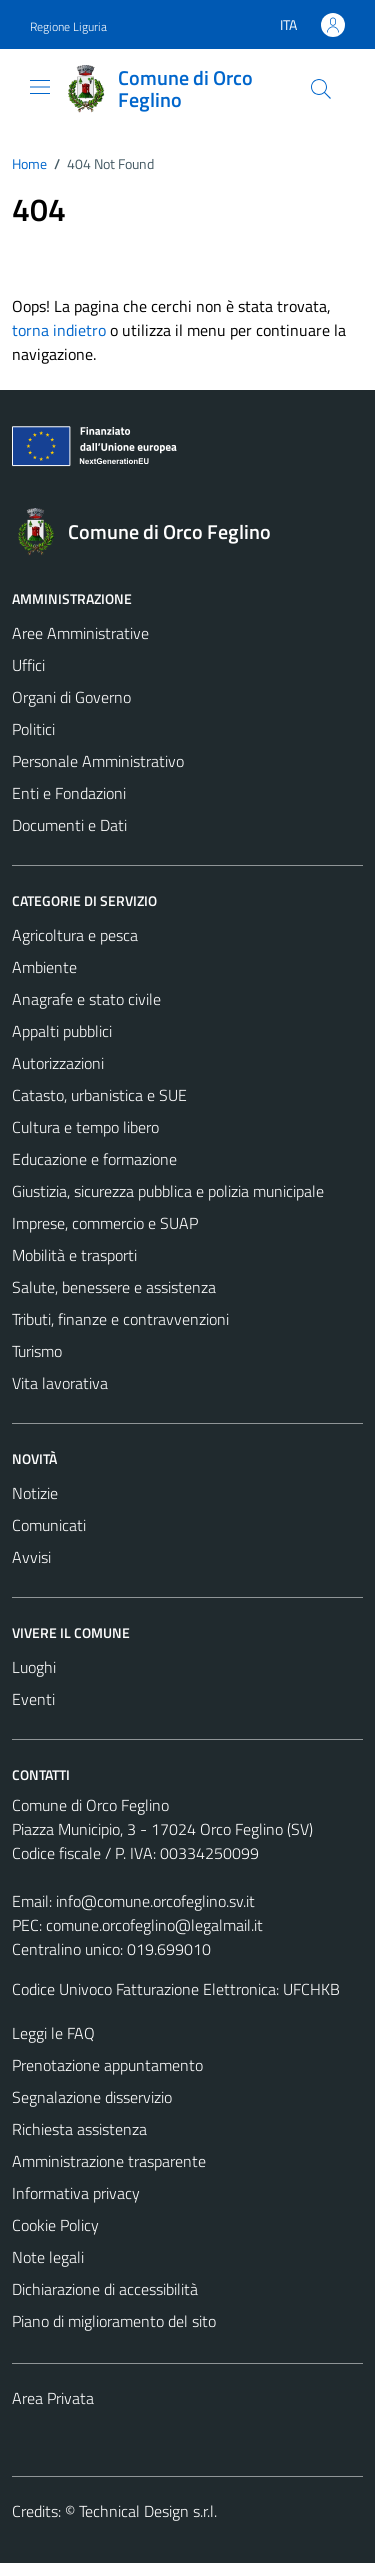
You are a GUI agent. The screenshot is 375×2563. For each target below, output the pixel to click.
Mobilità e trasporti (74, 1255)
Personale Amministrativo (98, 761)
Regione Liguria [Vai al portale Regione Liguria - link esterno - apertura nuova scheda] (68, 26)
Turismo (37, 1351)
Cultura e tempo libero (85, 1127)
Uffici (28, 665)
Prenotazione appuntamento (107, 2065)
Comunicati (49, 1525)
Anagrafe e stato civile (86, 999)
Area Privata (53, 2398)
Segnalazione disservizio (92, 2097)
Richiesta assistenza (79, 2129)
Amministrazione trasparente (109, 2161)
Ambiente (44, 967)
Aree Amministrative (80, 633)
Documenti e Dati (69, 825)
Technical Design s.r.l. (148, 2511)
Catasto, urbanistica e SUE (99, 1095)
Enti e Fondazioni (69, 793)
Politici (33, 729)
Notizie (35, 1493)
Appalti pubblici (62, 1031)
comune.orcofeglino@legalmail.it (154, 1925)
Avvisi (31, 1557)
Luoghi (34, 1667)
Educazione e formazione (94, 1159)
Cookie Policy (55, 2225)
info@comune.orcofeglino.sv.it (155, 1901)
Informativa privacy (76, 2193)
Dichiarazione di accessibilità (105, 2289)
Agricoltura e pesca (75, 935)
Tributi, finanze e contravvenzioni (120, 1319)
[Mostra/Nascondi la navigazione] (40, 87)
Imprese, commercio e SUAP (105, 1223)
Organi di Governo (71, 697)
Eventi (33, 1699)
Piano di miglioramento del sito (114, 2321)
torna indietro (59, 330)
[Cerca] (321, 89)
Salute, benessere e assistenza (114, 1287)
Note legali (48, 2257)
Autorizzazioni (58, 1063)
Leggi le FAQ (53, 2033)
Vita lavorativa (60, 1383)
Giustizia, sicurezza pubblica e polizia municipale (168, 1191)
